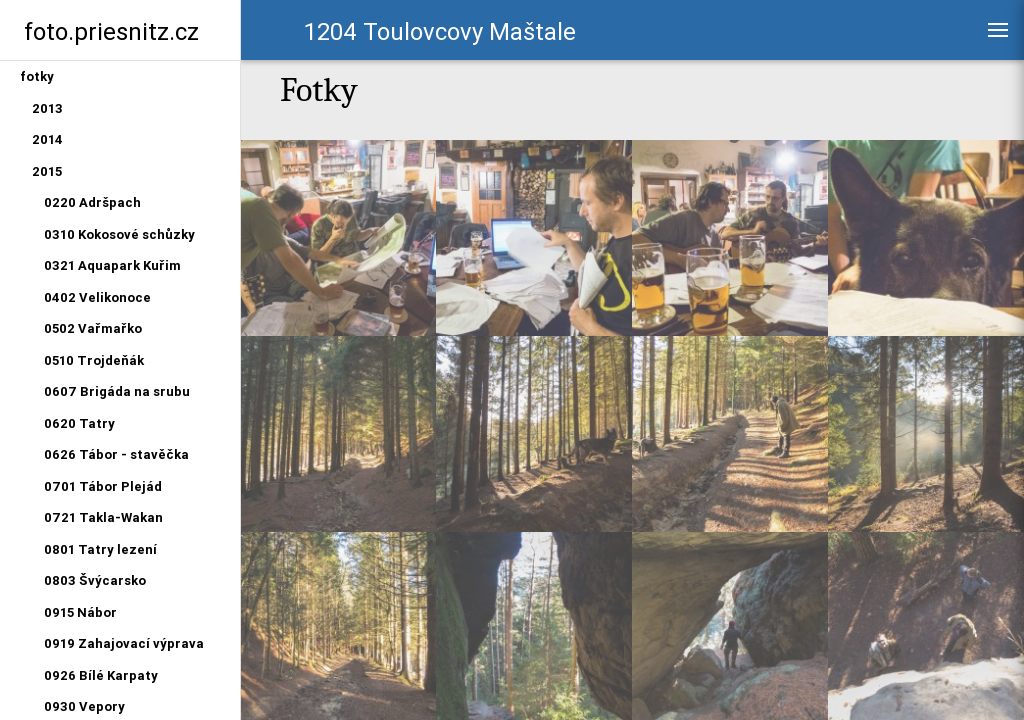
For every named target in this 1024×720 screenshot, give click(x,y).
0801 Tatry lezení (100, 549)
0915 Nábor (80, 612)
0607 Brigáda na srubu (117, 391)
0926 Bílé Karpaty (101, 675)
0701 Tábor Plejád (103, 486)
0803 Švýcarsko (95, 580)
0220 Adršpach (92, 202)
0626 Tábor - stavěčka (116, 454)
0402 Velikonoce (97, 297)
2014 (47, 139)
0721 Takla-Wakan (103, 517)
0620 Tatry (79, 423)
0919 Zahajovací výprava (124, 643)
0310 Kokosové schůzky (119, 234)
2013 (47, 108)
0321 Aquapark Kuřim (112, 265)
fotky (37, 76)
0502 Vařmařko (93, 328)
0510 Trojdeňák (94, 360)
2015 (47, 171)
